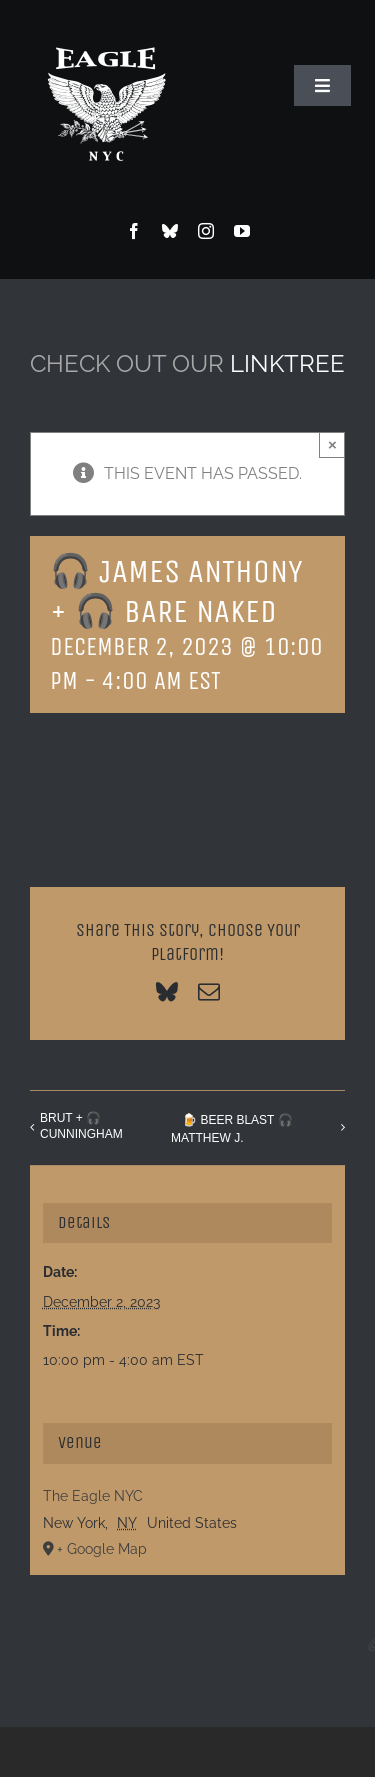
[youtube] (242, 231)
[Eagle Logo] (106, 27)
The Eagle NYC (93, 1496)
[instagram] (206, 231)
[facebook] (134, 231)
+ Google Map (102, 1549)
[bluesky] (170, 231)
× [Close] (332, 444)
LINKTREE (287, 363)
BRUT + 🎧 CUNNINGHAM (81, 1126)
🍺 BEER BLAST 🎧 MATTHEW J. (231, 1129)
